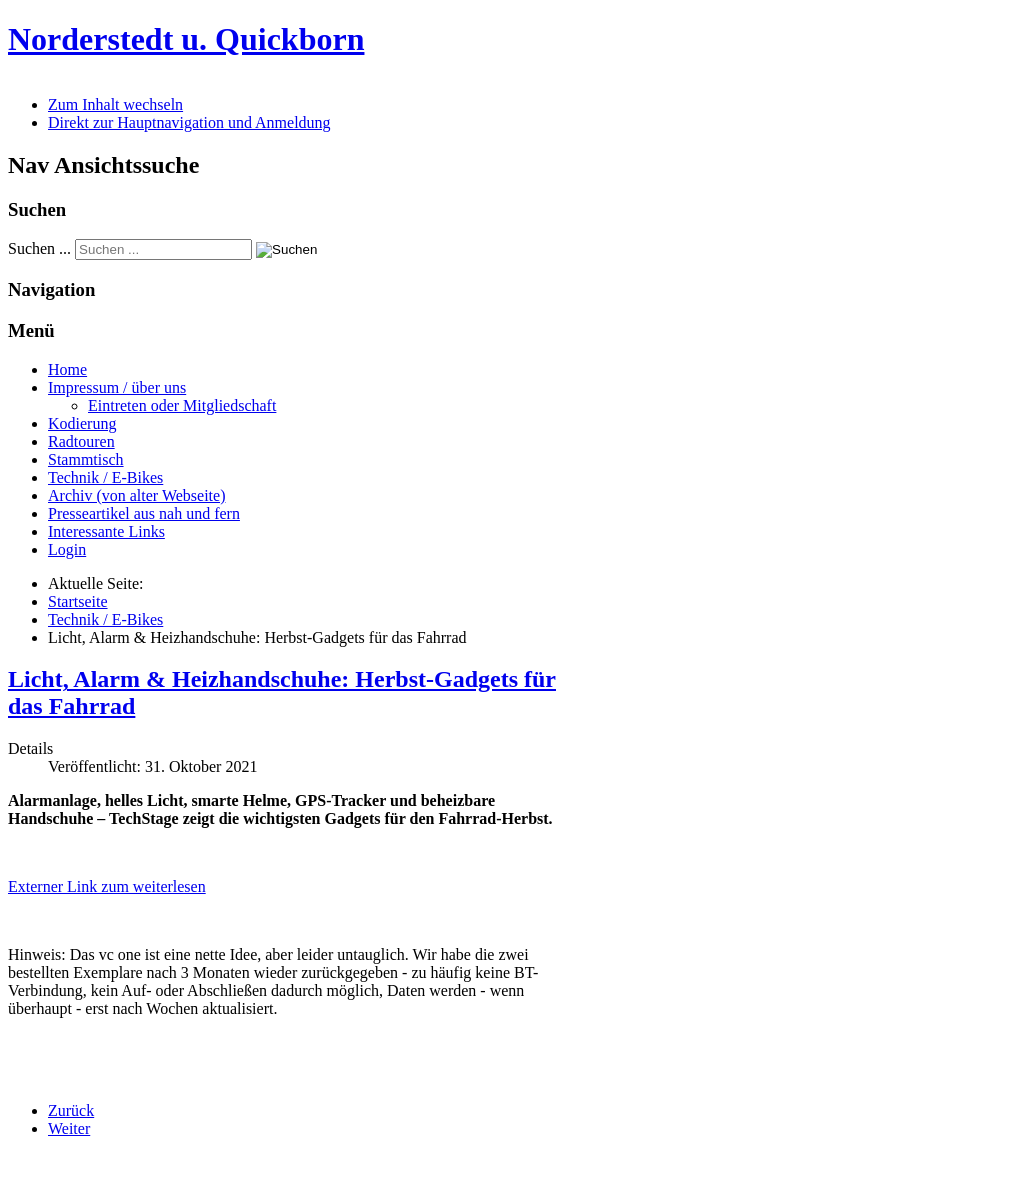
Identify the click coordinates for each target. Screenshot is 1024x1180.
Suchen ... (39, 248)
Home (67, 369)
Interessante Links (106, 531)
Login (67, 549)
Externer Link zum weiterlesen (107, 886)
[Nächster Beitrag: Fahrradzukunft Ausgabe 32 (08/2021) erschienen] (69, 1128)
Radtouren (81, 441)
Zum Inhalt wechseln (115, 104)
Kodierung (82, 423)
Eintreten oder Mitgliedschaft (182, 405)
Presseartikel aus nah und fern (144, 513)
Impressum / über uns (117, 387)
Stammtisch (86, 459)
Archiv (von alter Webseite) (136, 495)
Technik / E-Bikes (105, 477)
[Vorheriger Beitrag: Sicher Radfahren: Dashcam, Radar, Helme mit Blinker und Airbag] (71, 1110)
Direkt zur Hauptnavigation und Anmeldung (189, 122)
